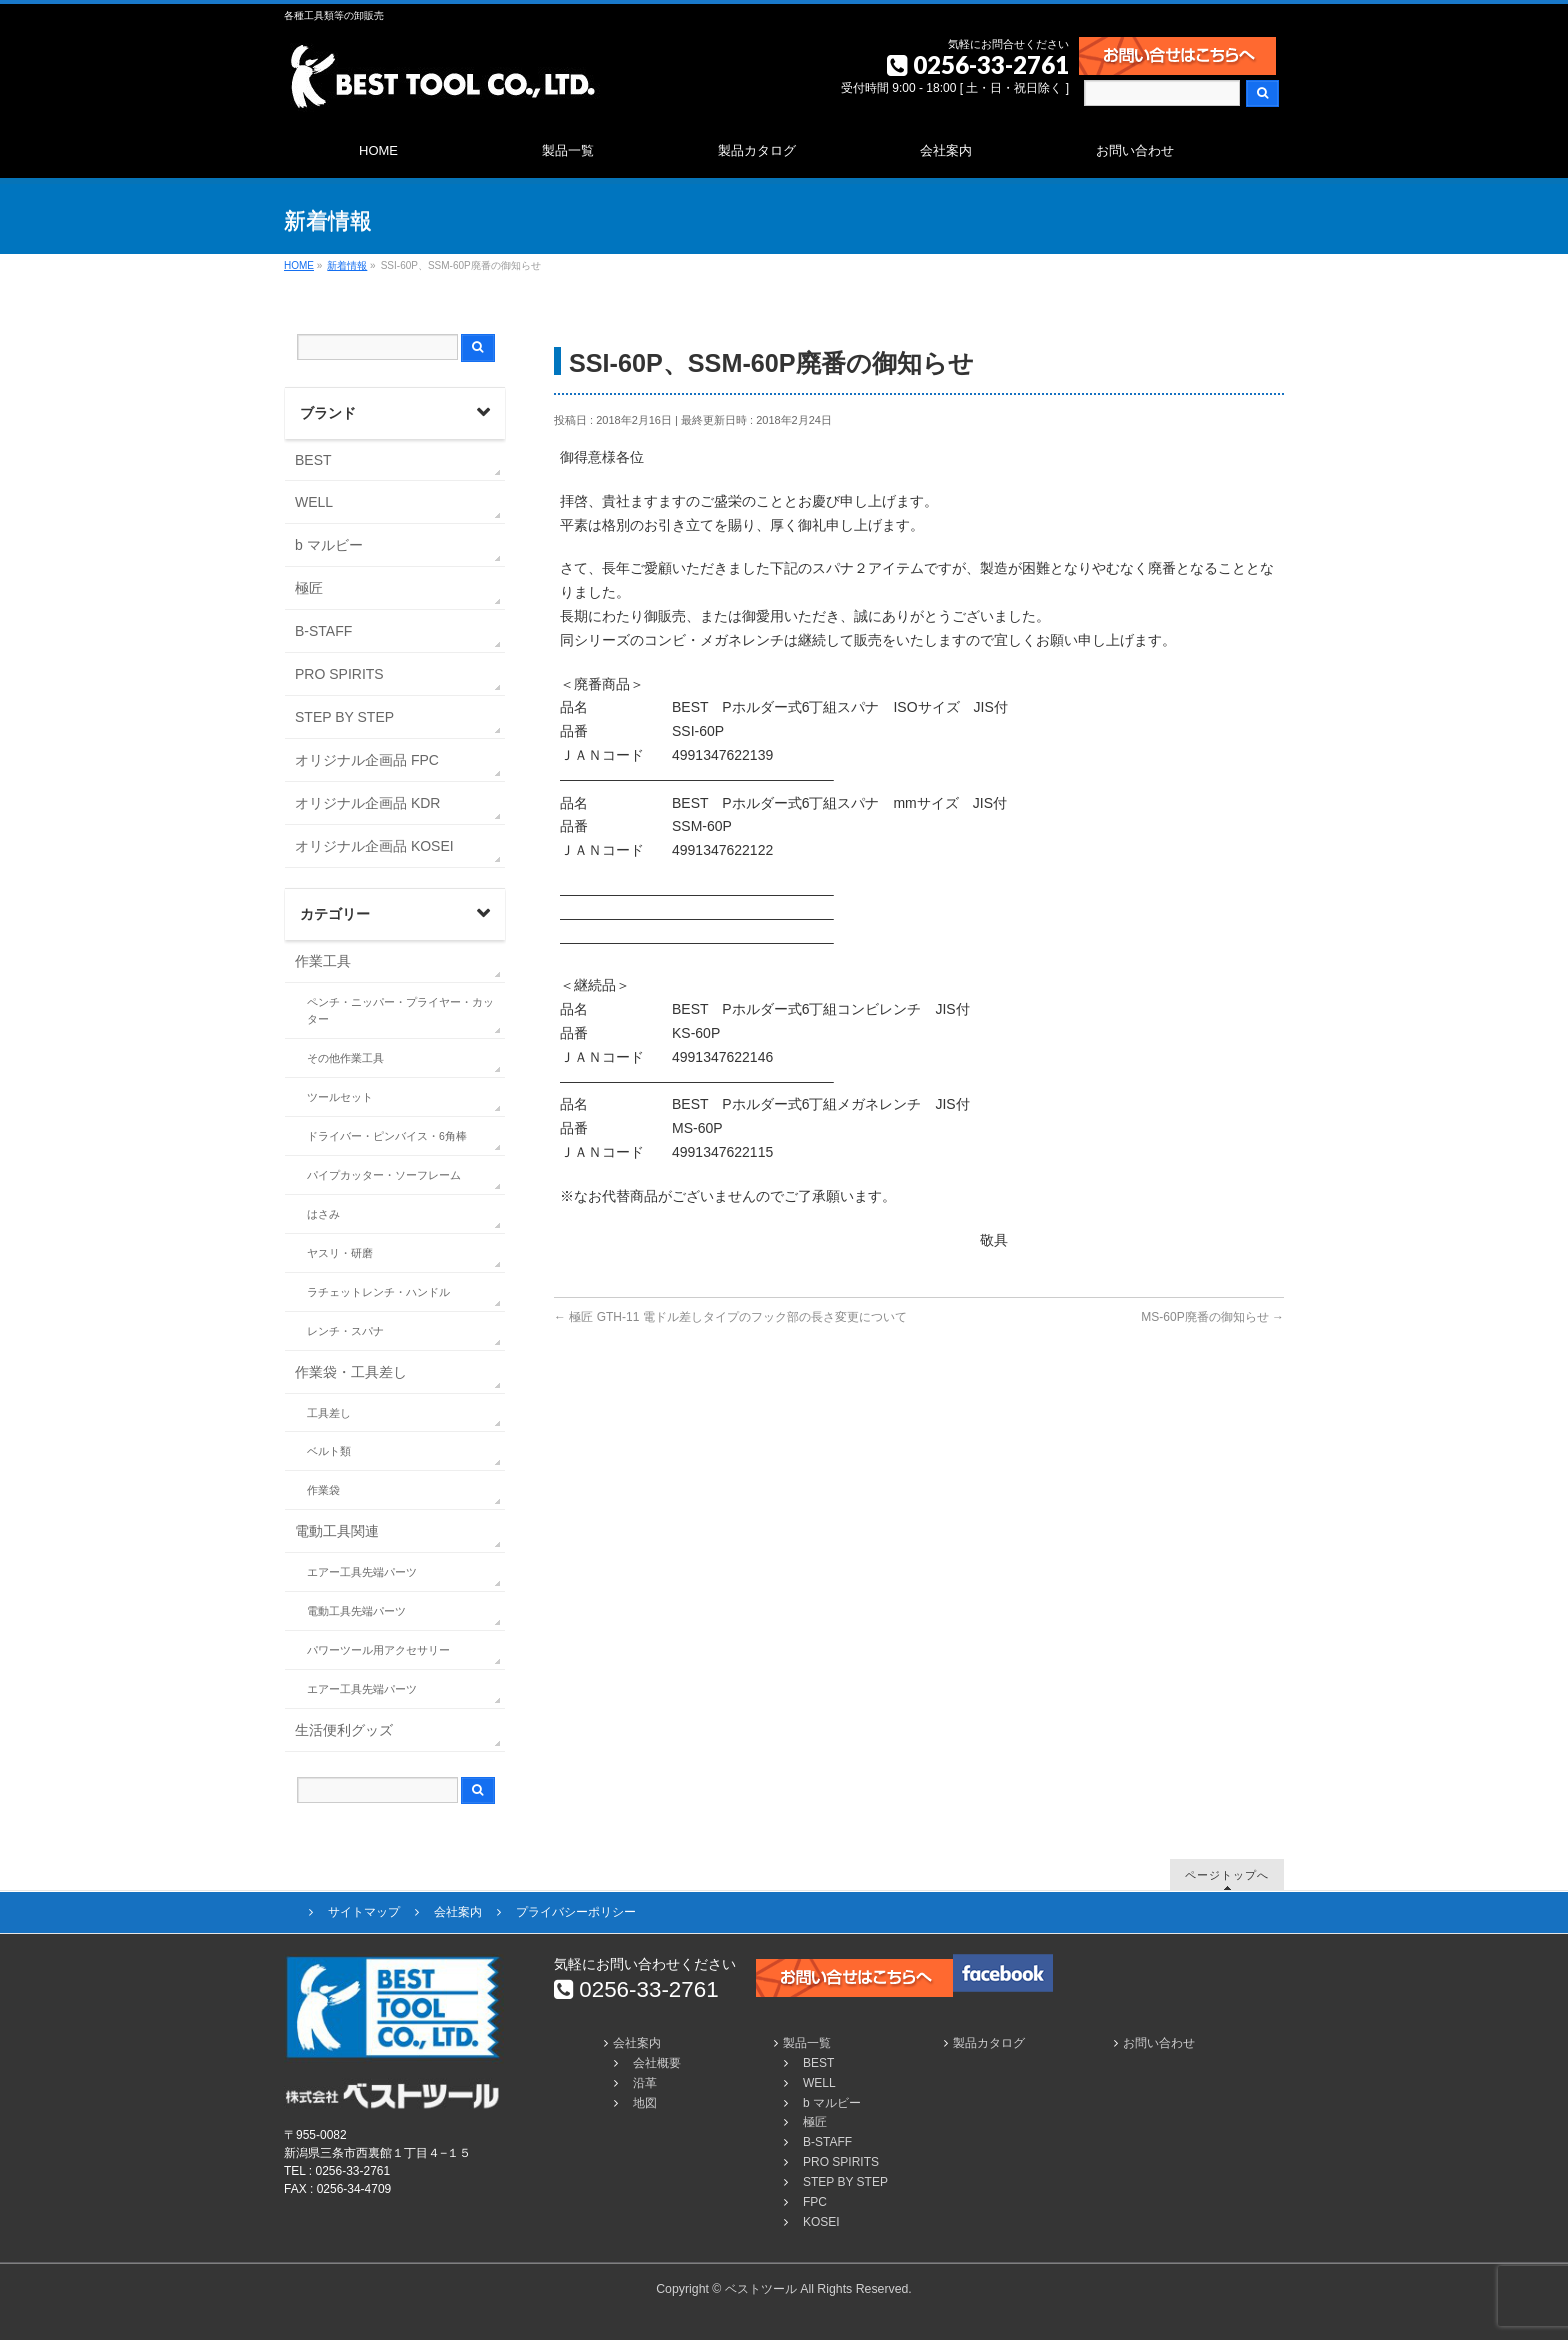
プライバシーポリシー (576, 1912)
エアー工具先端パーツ (362, 1572)
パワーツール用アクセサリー (378, 1650)
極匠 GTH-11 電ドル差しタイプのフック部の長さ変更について (730, 1317)
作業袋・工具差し (351, 1372)
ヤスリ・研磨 (340, 1253)
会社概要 (657, 2063)
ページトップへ (1227, 1874)
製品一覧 (807, 2043)
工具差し (329, 1413)
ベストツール (761, 2289)
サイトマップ (364, 1912)
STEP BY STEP (344, 717)
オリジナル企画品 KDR (367, 803)
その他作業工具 (345, 1058)
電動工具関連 (337, 1531)
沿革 (645, 2083)
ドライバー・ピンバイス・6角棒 (387, 1136)
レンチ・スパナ (345, 1331)
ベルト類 (329, 1451)
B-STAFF (323, 631)
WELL (314, 502)
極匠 (309, 588)
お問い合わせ (1159, 2043)
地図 (645, 2103)
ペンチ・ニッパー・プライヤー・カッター (400, 1011)
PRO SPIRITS (339, 674)
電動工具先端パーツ (356, 1611)
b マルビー (329, 545)
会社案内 (458, 1912)
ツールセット (340, 1097)
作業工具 (323, 961)
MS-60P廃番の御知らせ (1212, 1317)
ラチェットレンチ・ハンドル (378, 1292)
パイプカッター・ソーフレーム (384, 1175)
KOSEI (821, 2222)
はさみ (323, 1214)
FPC (815, 2202)
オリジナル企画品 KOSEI (374, 846)
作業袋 (323, 1490)
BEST (313, 460)
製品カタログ (989, 2043)
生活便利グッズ (344, 1730)
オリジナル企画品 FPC (367, 760)
